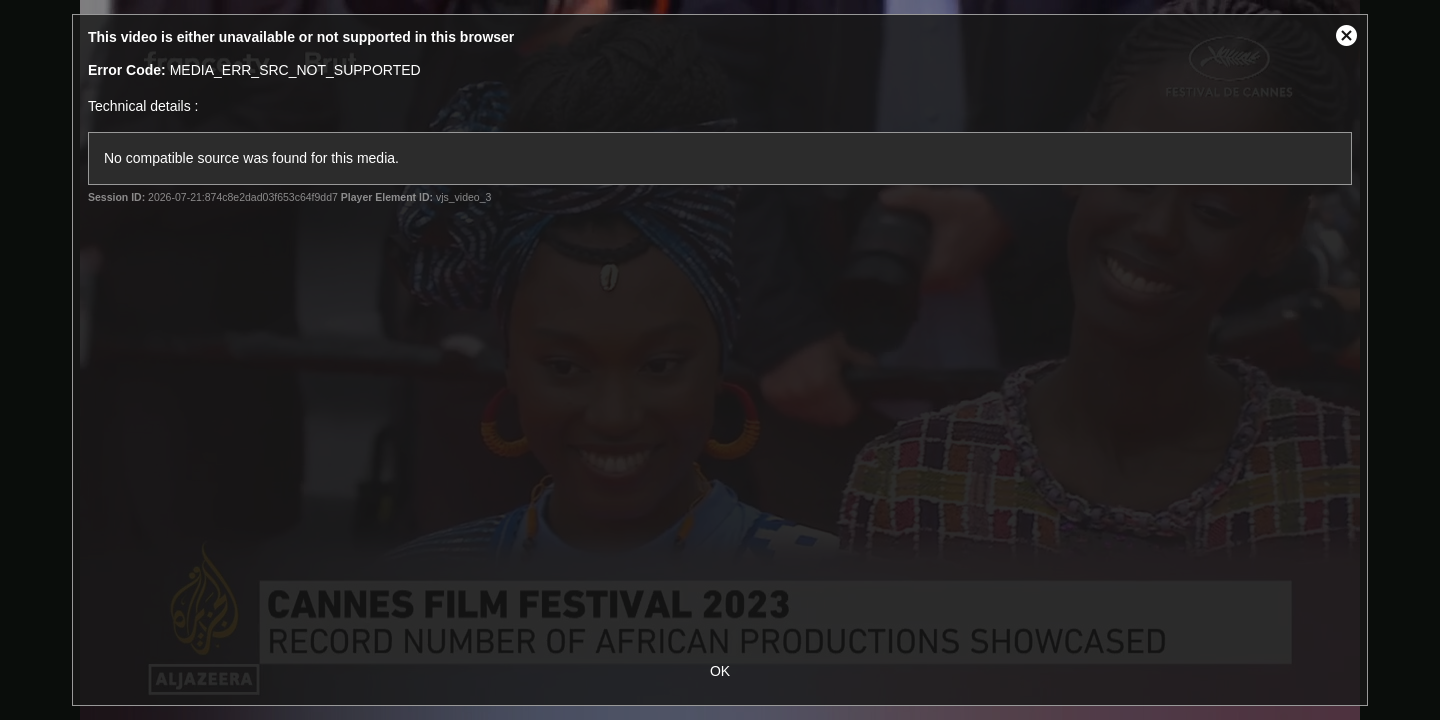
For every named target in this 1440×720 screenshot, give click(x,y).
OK (720, 671)
